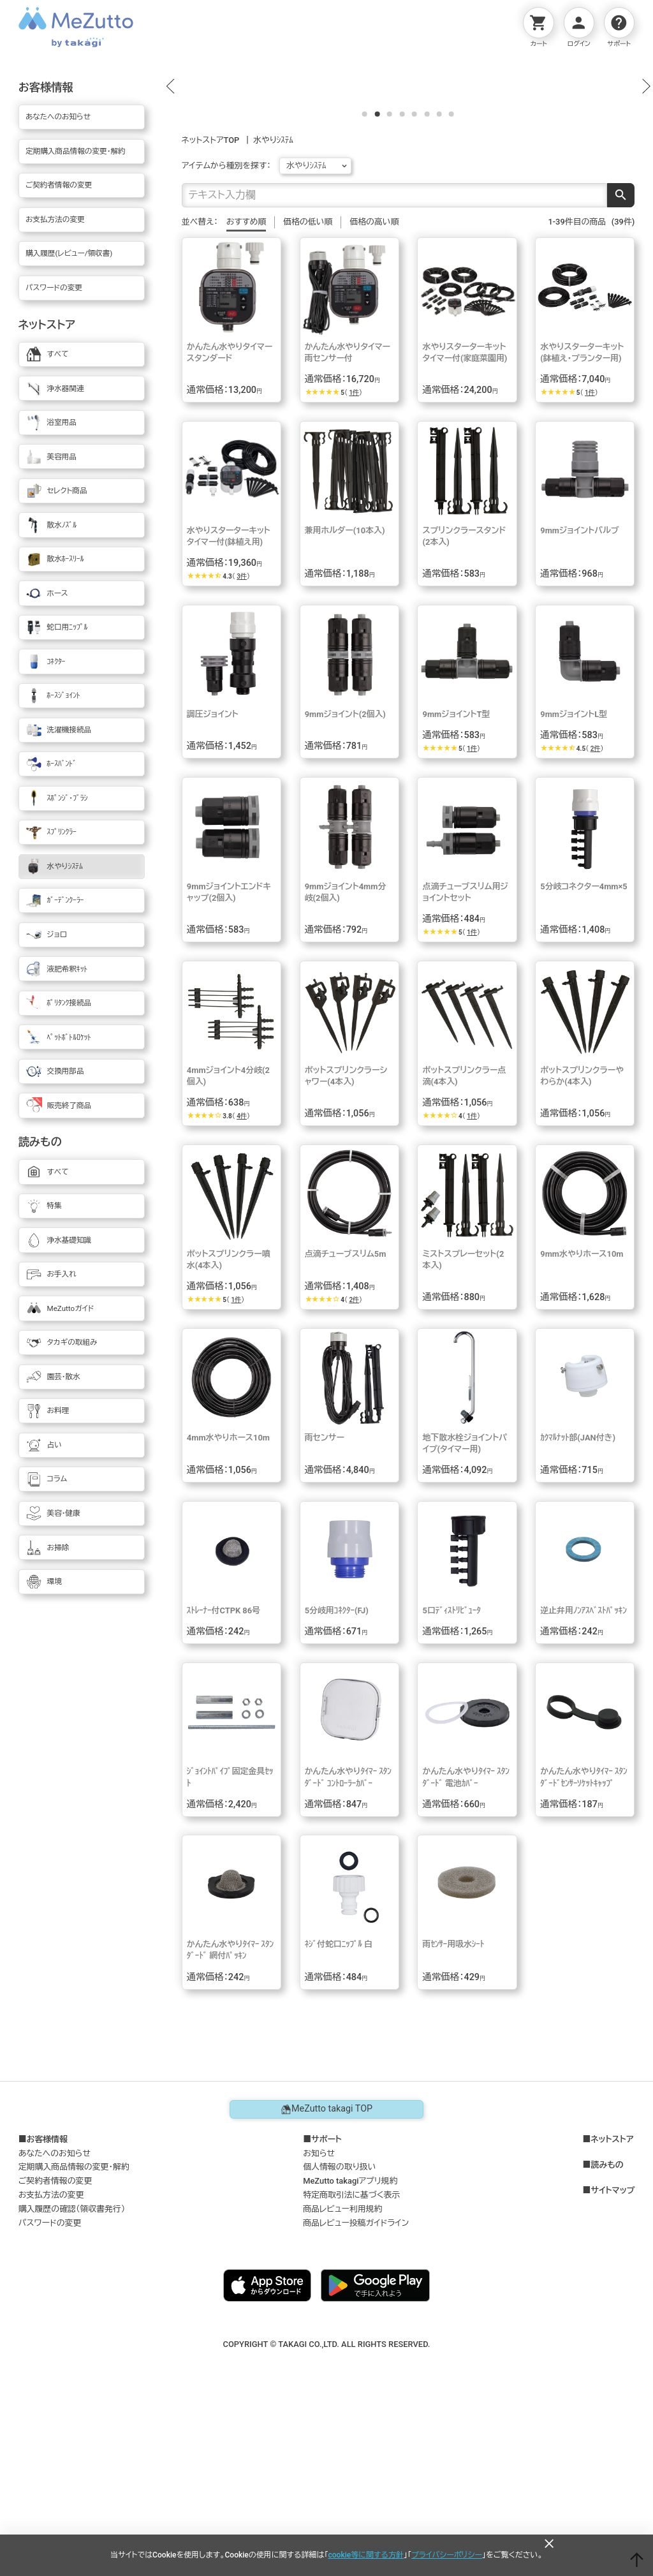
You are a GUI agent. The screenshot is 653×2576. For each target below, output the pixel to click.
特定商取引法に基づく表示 (351, 2366)
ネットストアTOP (211, 310)
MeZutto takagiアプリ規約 (350, 2352)
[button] (170, 171)
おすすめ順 (246, 392)
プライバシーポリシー (446, 2554)
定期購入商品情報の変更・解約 (73, 2338)
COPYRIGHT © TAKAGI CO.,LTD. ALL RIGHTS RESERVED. (326, 2514)
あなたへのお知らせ (54, 2323)
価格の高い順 (374, 392)
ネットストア (612, 2310)
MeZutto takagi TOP (326, 2279)
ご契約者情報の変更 (55, 2352)
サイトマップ (613, 2361)
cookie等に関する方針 (366, 2554)
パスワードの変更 (50, 2393)
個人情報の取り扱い (339, 2338)
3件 (242, 746)
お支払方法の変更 (51, 2366)
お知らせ (319, 2323)
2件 (596, 918)
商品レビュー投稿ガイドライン (356, 2393)
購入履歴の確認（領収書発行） (72, 2380)
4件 (242, 1286)
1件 (354, 562)
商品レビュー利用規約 (342, 2380)
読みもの (607, 2335)
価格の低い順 (307, 392)
